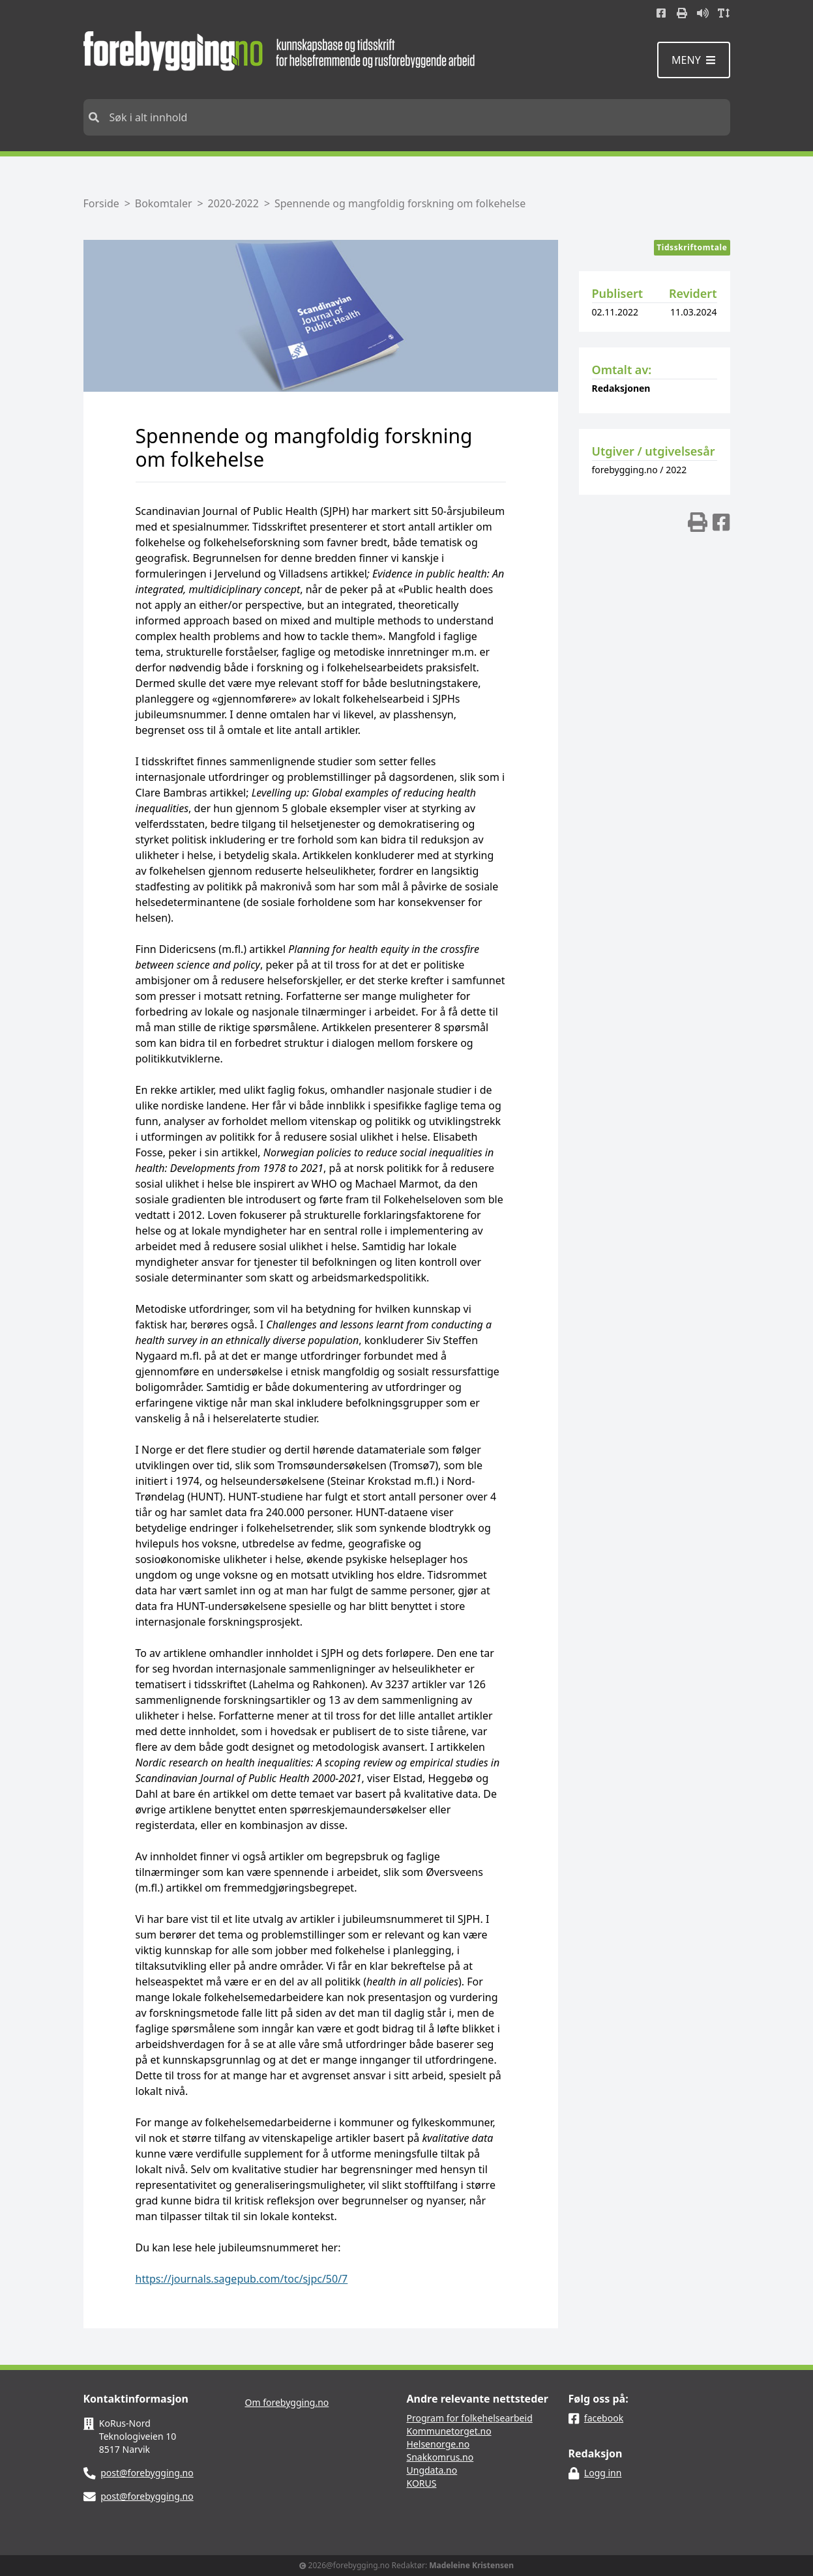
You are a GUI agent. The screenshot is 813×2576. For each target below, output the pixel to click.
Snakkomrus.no (440, 2457)
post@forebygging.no (147, 2472)
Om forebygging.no (287, 2402)
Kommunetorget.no (449, 2431)
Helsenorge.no (438, 2444)
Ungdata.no (432, 2470)
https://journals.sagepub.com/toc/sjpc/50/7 (242, 2279)
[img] (697, 522)
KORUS (422, 2483)
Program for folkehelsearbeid (470, 2418)
